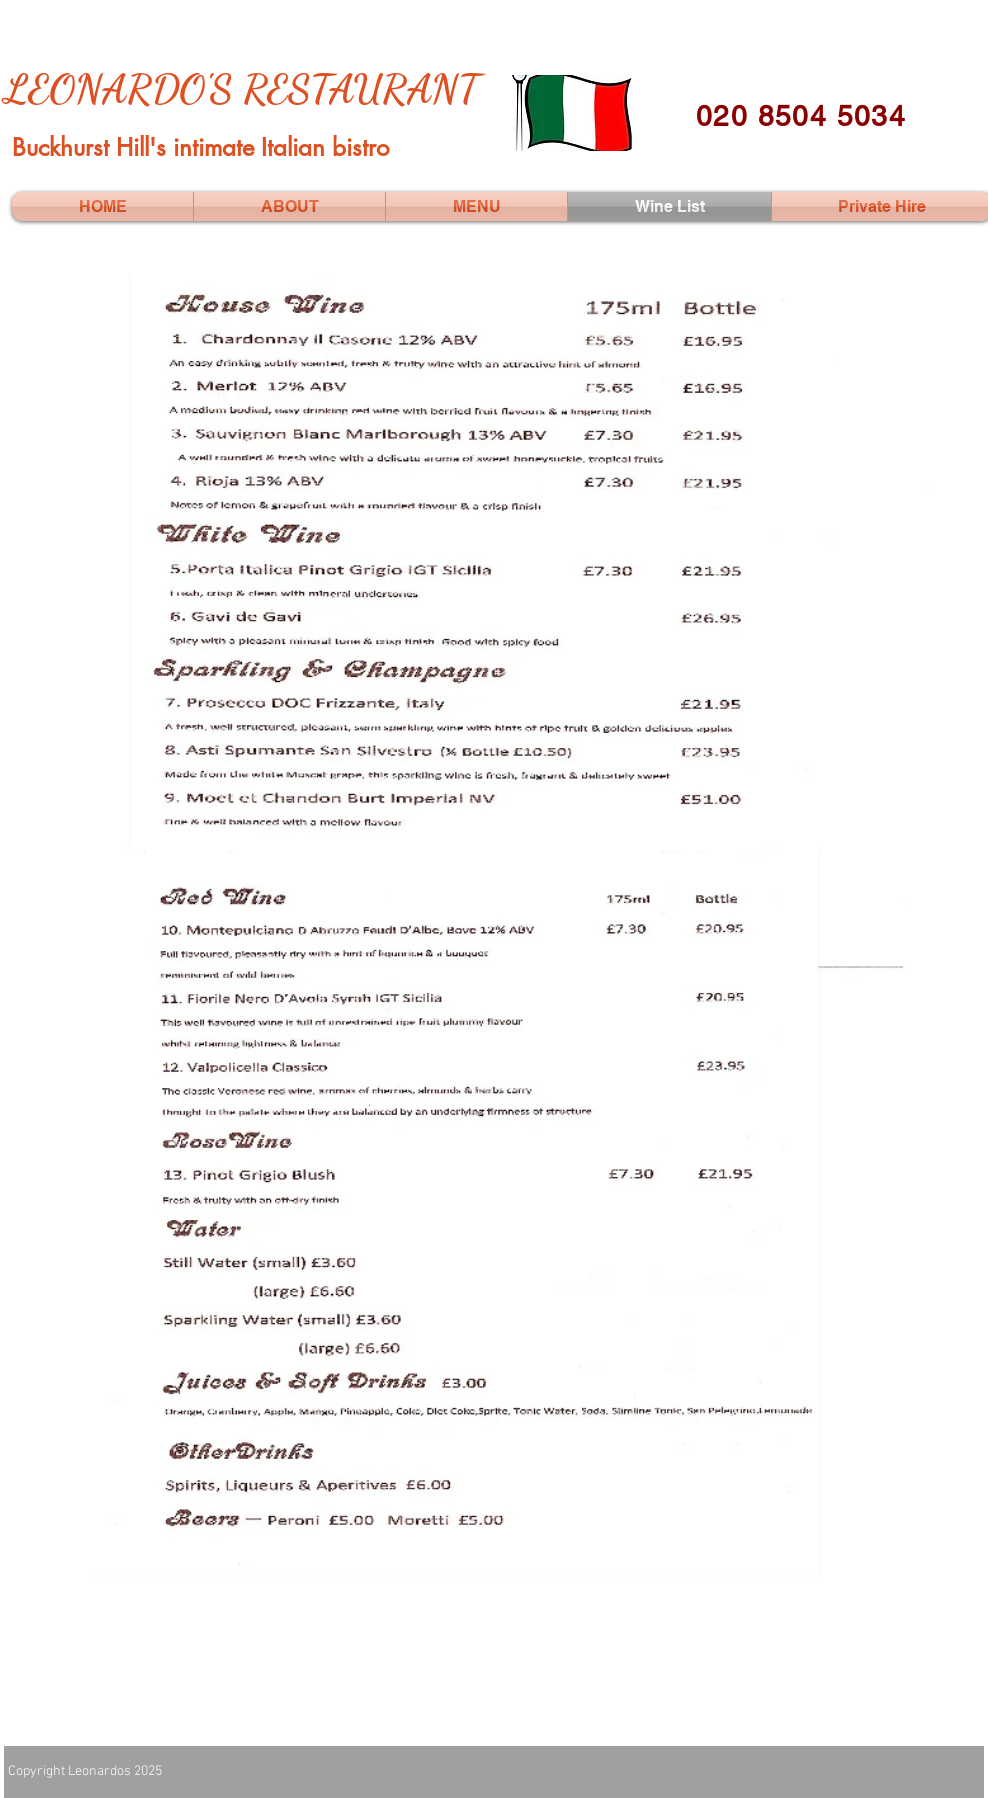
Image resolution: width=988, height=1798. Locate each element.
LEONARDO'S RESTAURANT (242, 89)
